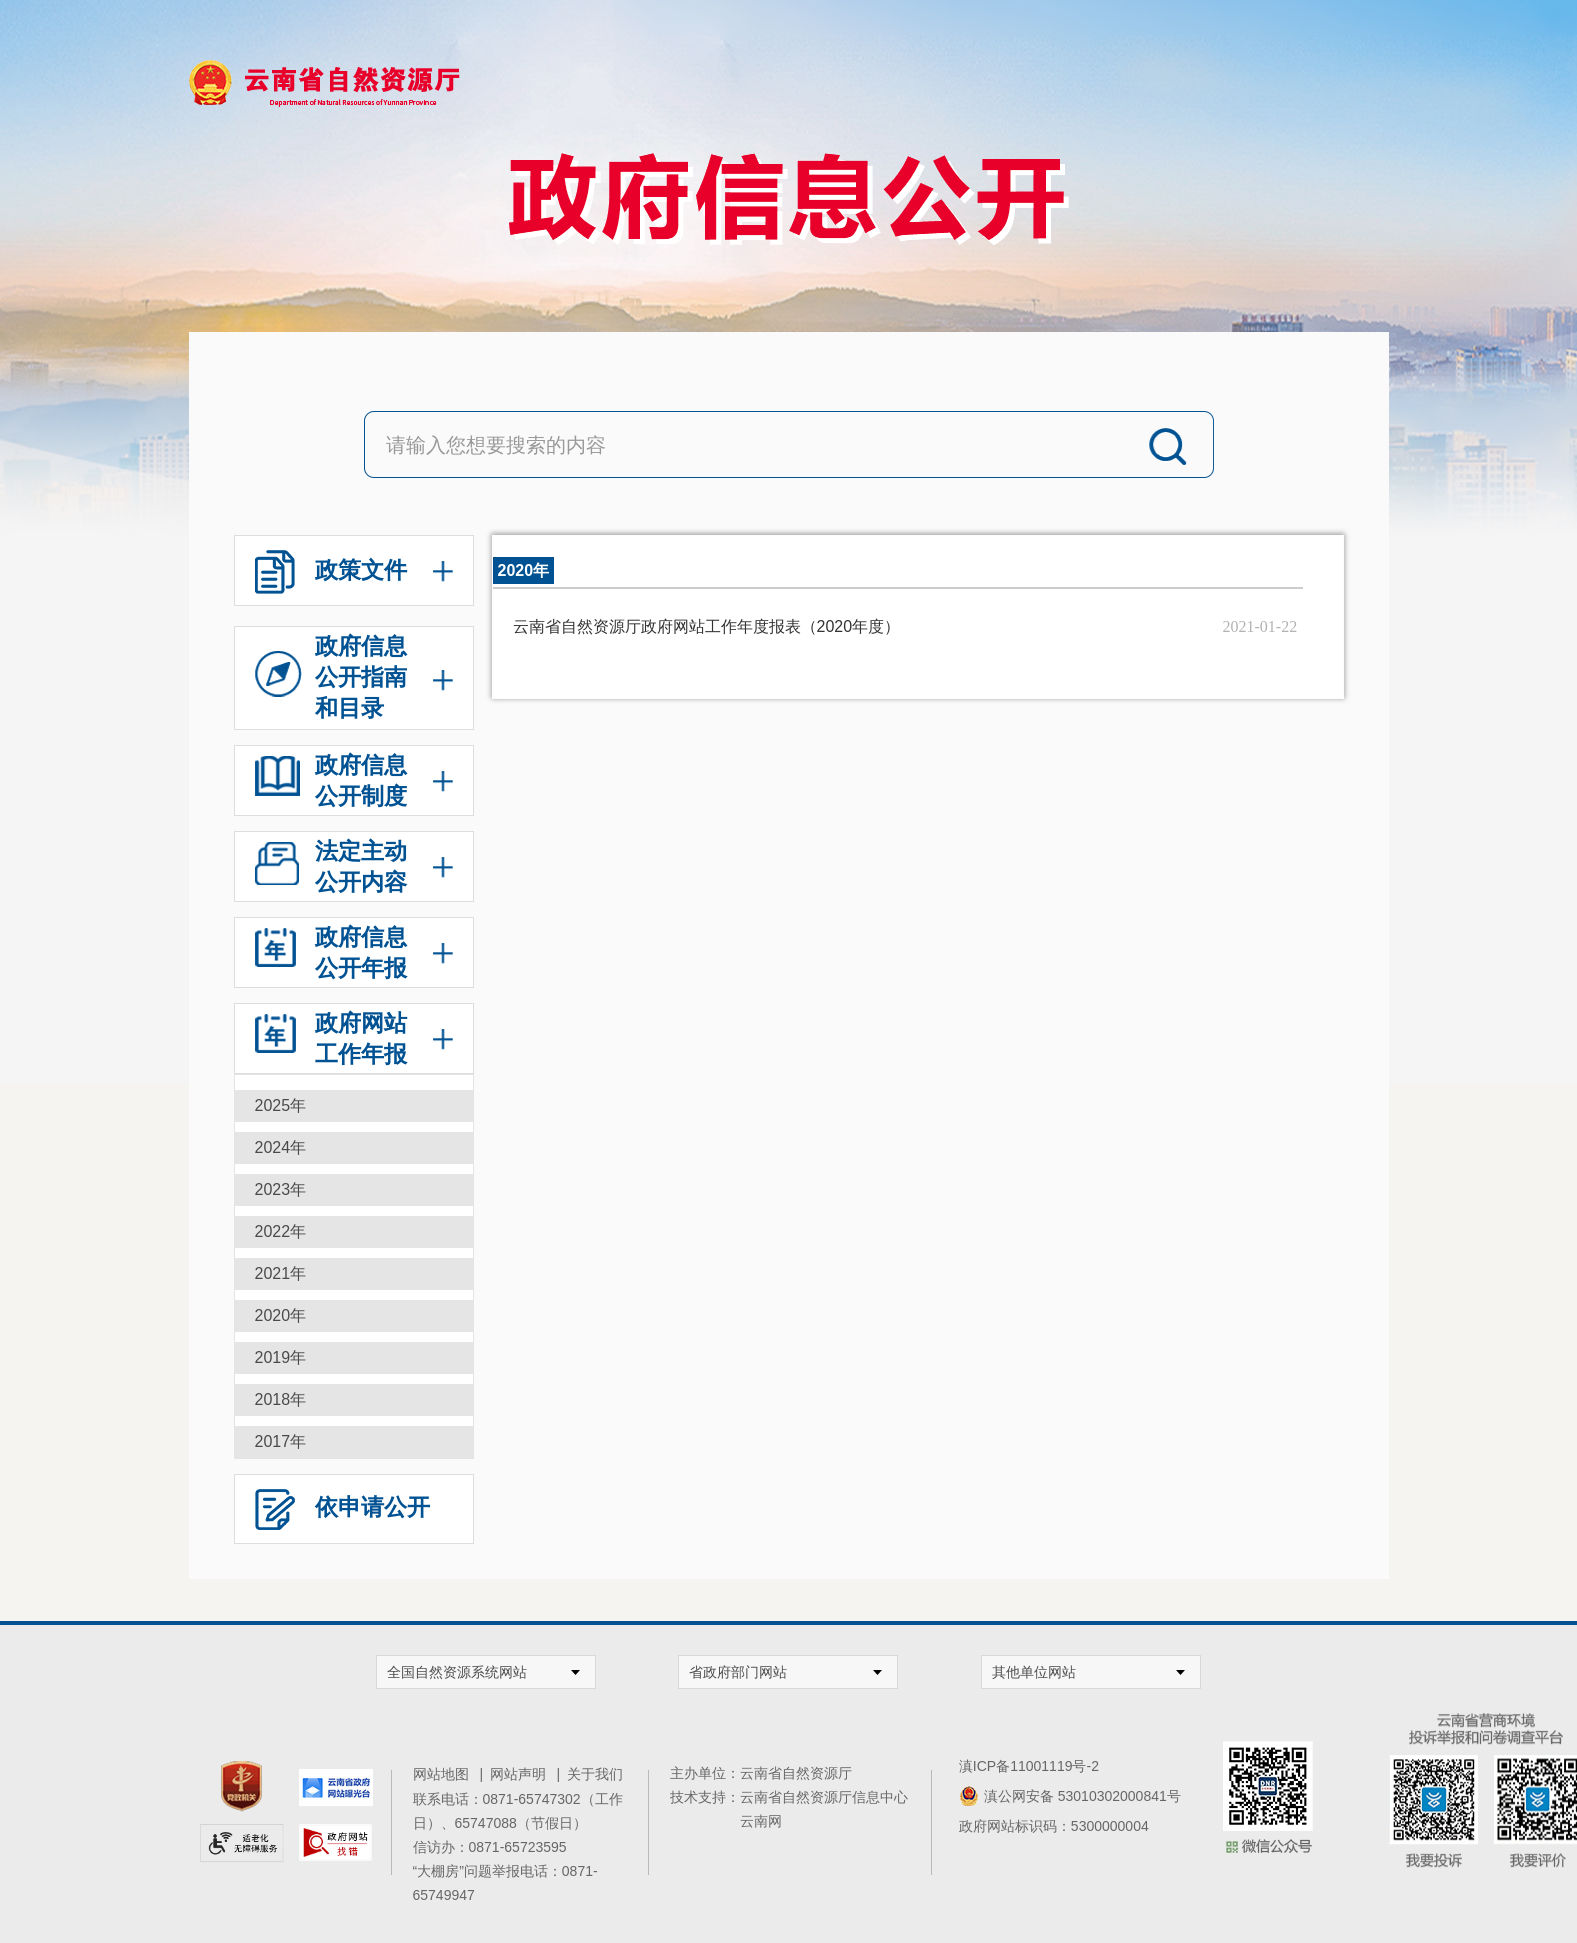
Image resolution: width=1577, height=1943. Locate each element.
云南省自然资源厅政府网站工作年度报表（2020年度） (707, 626)
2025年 (281, 1105)
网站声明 (521, 1774)
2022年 (281, 1231)
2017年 (281, 1441)
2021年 (281, 1273)
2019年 (281, 1357)
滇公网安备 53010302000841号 (1082, 1796)
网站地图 (444, 1774)
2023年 (281, 1189)
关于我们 (595, 1774)
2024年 (281, 1147)
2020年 (281, 1315)
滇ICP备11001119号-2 (1029, 1766)
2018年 (281, 1399)
